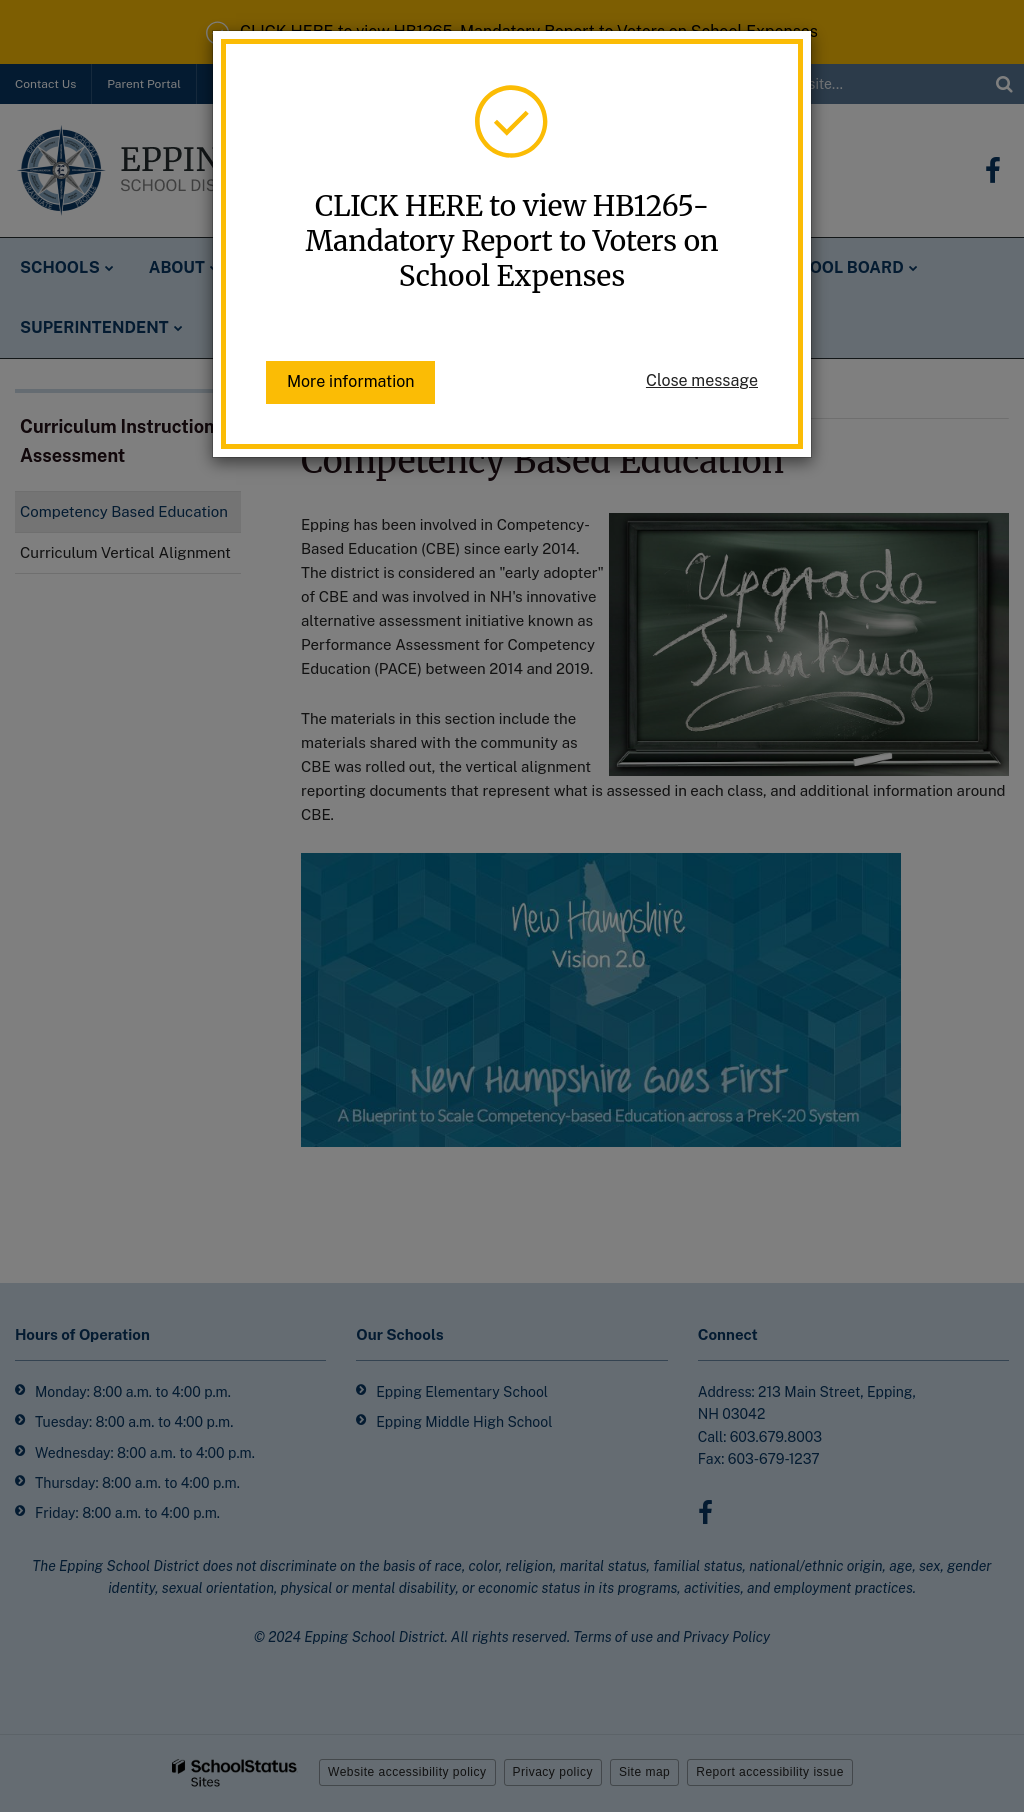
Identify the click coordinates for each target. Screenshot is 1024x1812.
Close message (702, 380)
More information (350, 381)
